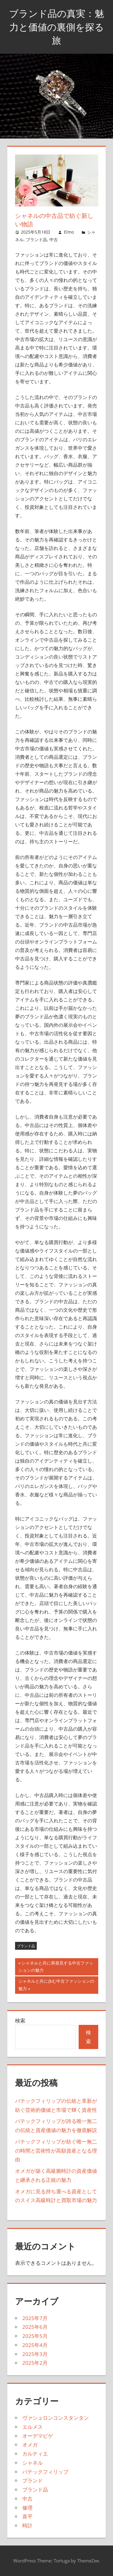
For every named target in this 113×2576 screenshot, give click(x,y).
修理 (27, 2507)
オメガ (30, 2444)
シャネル (32, 2462)
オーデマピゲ (37, 2435)
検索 (20, 2020)
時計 (27, 2525)
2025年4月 (35, 2344)
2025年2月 (35, 2362)
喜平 (27, 2516)
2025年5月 (35, 2335)
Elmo (69, 232)
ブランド (32, 2480)
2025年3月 (35, 2354)
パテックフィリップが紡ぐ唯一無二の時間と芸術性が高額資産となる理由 (56, 2150)
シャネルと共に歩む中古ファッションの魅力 (56, 1985)
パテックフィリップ (45, 2471)
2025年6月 (35, 2326)
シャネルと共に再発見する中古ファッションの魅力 (55, 1967)
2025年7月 (35, 2318)
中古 (53, 239)
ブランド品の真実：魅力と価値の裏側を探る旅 (56, 27)
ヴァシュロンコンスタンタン (55, 2417)
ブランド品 (36, 239)
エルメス (32, 2426)
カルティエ (35, 2453)
